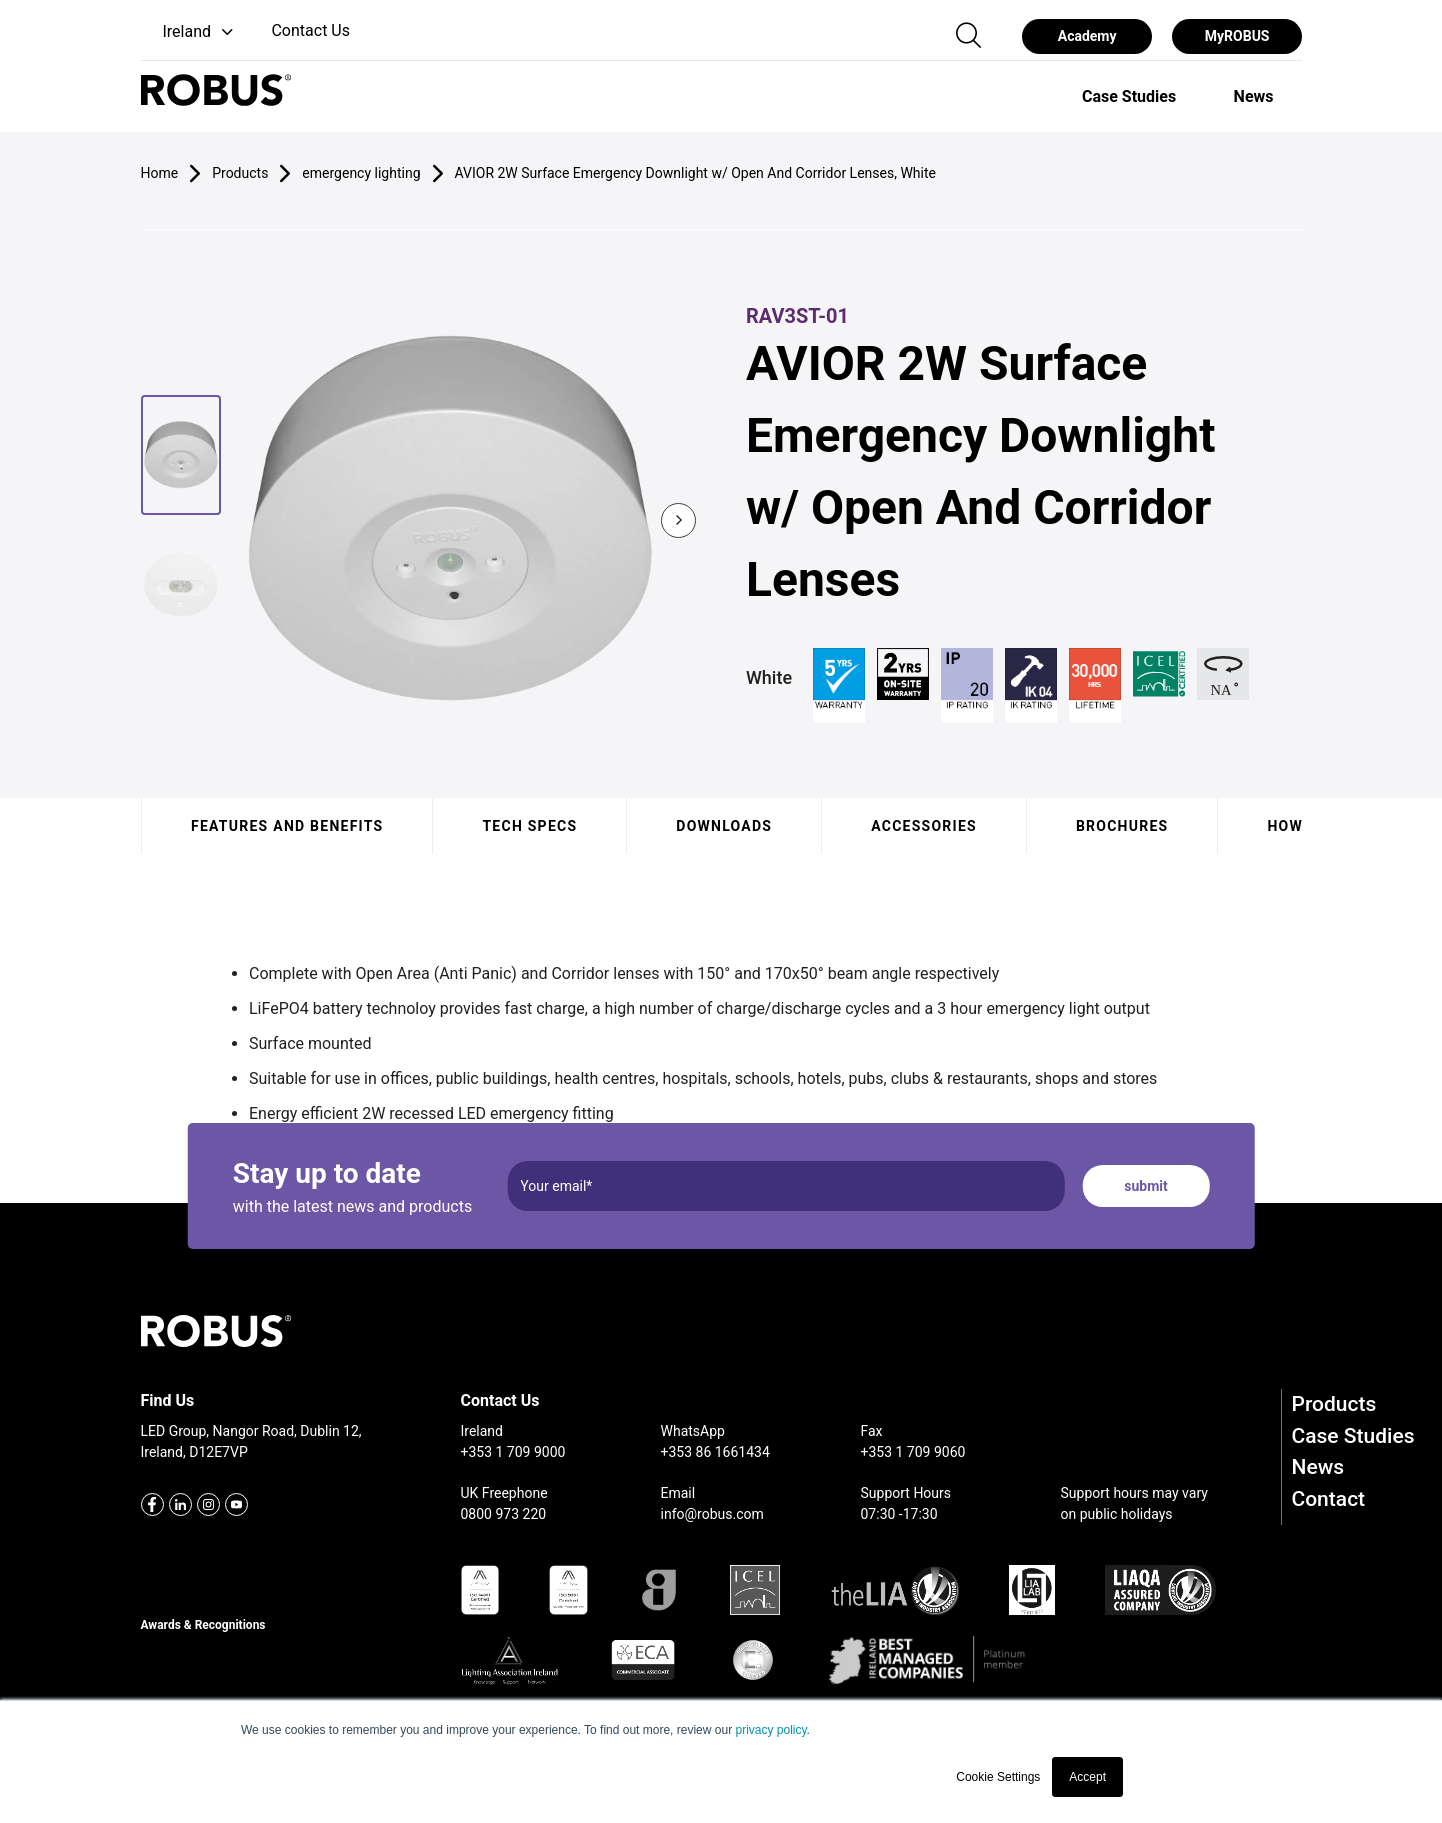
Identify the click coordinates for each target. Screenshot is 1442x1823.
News (1318, 1467)
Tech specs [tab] (529, 826)
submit (1145, 1186)
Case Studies (1353, 1436)
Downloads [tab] (724, 826)
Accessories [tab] (924, 826)
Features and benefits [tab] (287, 826)
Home (160, 173)
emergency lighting (361, 173)
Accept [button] (1087, 1777)
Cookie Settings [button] (998, 1777)
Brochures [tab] (1121, 826)
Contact (1329, 1499)
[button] (189, 32)
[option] (1129, 96)
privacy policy (770, 1730)
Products (1334, 1404)
